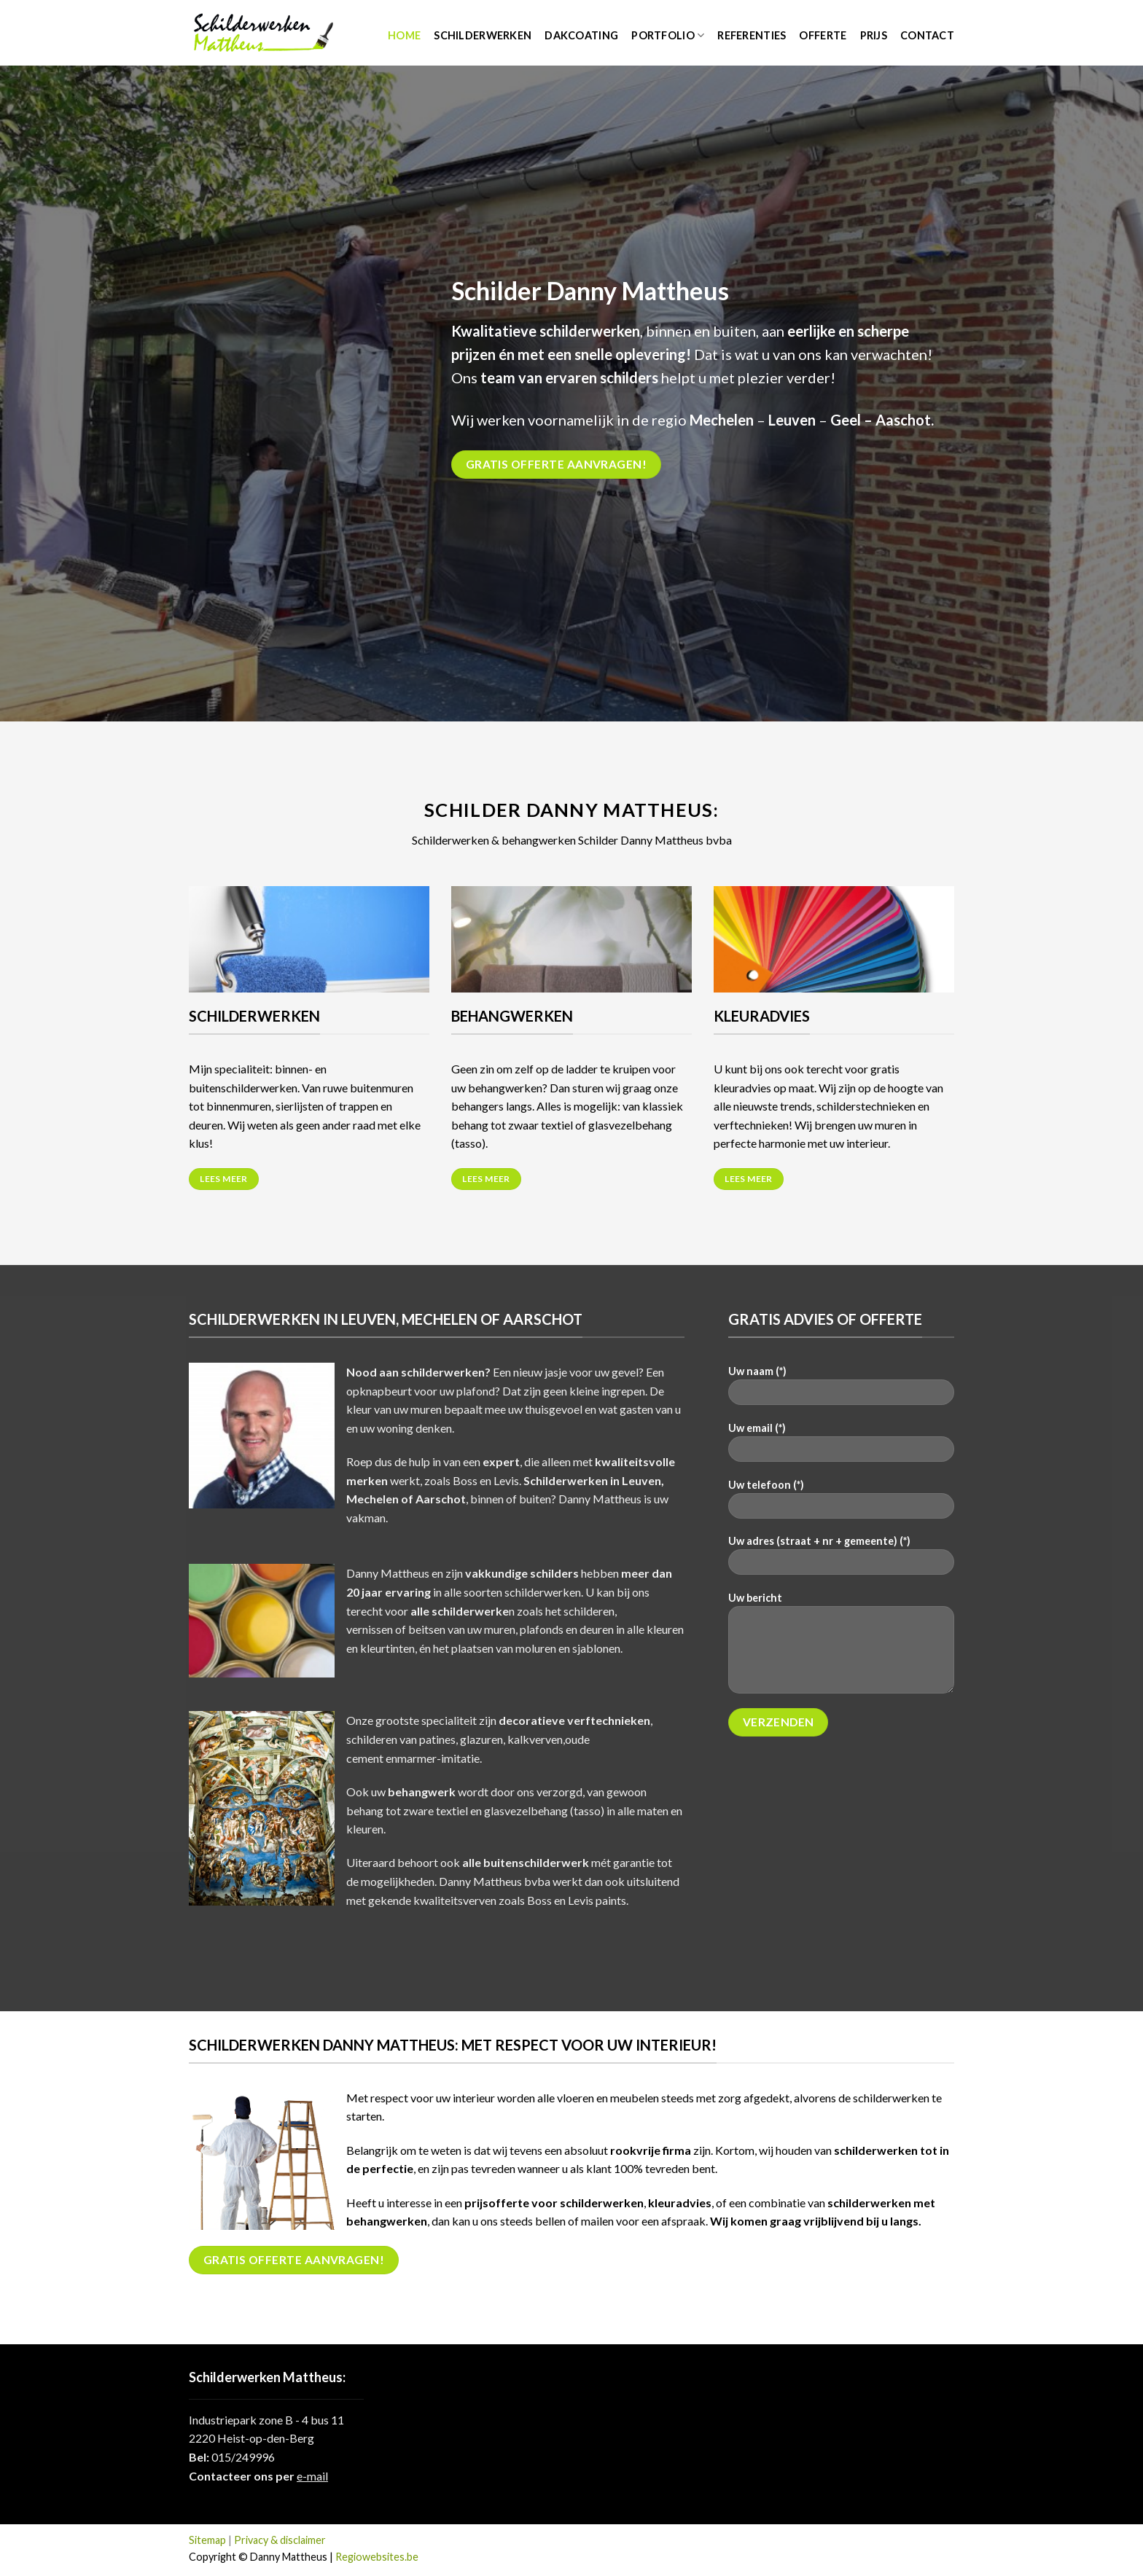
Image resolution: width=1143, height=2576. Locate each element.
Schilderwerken (482, 35)
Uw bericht (841, 1648)
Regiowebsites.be (376, 2556)
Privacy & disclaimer (280, 2540)
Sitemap (207, 2540)
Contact (927, 35)
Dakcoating (581, 35)
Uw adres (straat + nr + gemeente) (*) (841, 1560)
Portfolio (667, 35)
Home (404, 35)
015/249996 (243, 2457)
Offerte (822, 35)
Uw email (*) (841, 1447)
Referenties (751, 35)
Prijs (873, 35)
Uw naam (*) (841, 1390)
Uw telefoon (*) (841, 1504)
